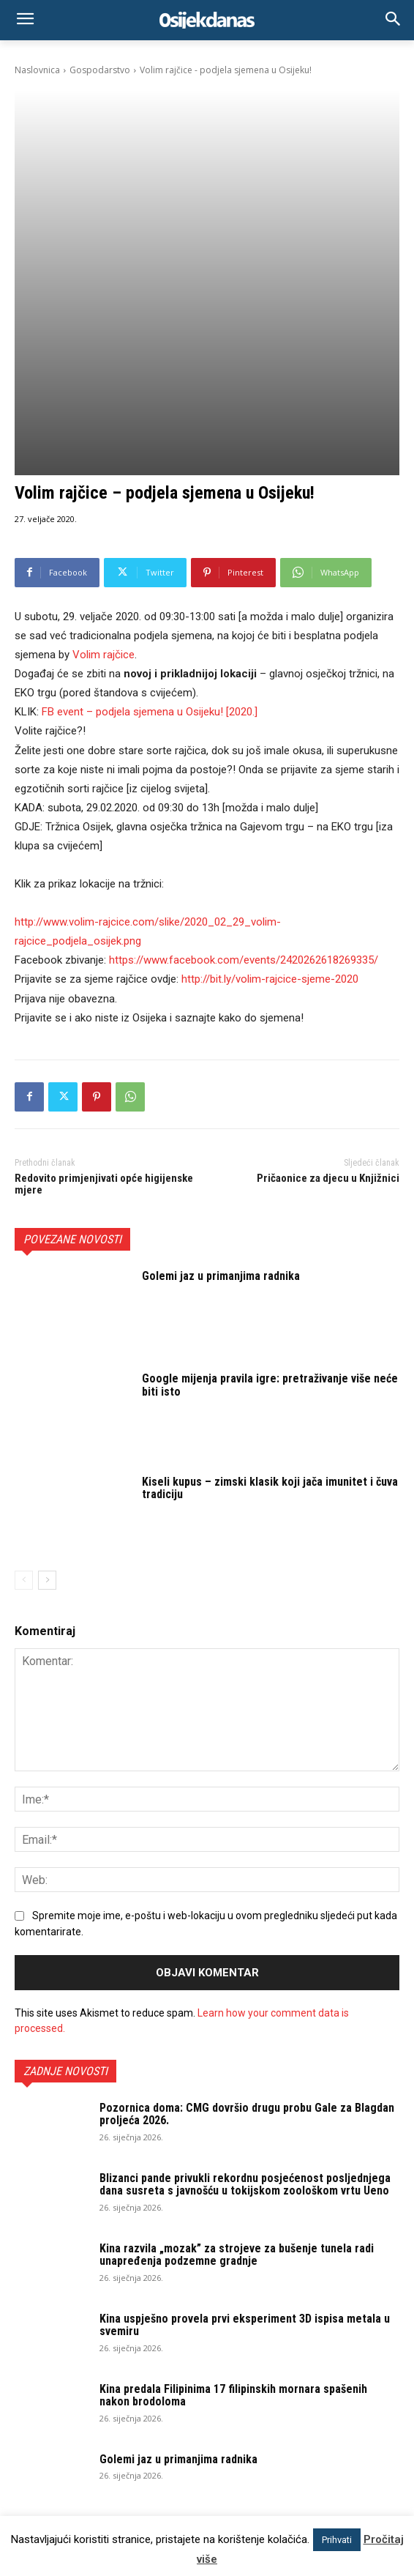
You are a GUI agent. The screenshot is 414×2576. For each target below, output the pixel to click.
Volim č (102, 432)
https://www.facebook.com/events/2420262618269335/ (243, 738)
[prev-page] (24, 1358)
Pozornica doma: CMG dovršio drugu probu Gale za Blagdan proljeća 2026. (246, 1892)
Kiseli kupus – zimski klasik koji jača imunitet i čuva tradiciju (270, 1266)
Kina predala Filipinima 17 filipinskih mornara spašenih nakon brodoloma (233, 2173)
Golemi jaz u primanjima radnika (221, 1054)
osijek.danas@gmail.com (171, 2440)
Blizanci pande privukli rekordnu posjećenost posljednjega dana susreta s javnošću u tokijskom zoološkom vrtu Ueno (245, 1962)
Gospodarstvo (99, 70)
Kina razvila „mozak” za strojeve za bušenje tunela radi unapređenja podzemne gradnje (236, 2033)
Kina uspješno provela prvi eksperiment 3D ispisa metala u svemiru (244, 2103)
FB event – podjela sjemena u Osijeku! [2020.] (149, 489)
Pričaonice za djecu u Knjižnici (328, 956)
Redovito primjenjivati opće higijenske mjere (104, 962)
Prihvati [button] (337, 2539)
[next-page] (47, 1358)
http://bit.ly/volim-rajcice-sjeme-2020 (269, 757)
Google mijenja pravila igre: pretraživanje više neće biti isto (270, 1163)
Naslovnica (37, 70)
